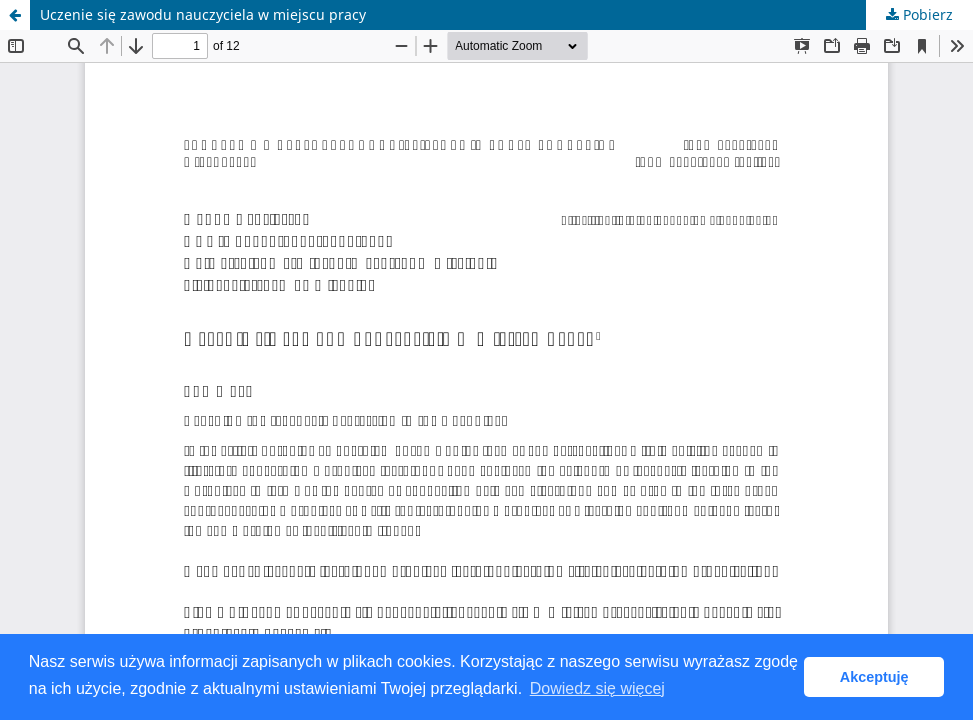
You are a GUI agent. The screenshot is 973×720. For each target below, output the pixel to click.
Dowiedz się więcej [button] (597, 688)
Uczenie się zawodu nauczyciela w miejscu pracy (203, 14)
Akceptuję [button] (874, 677)
